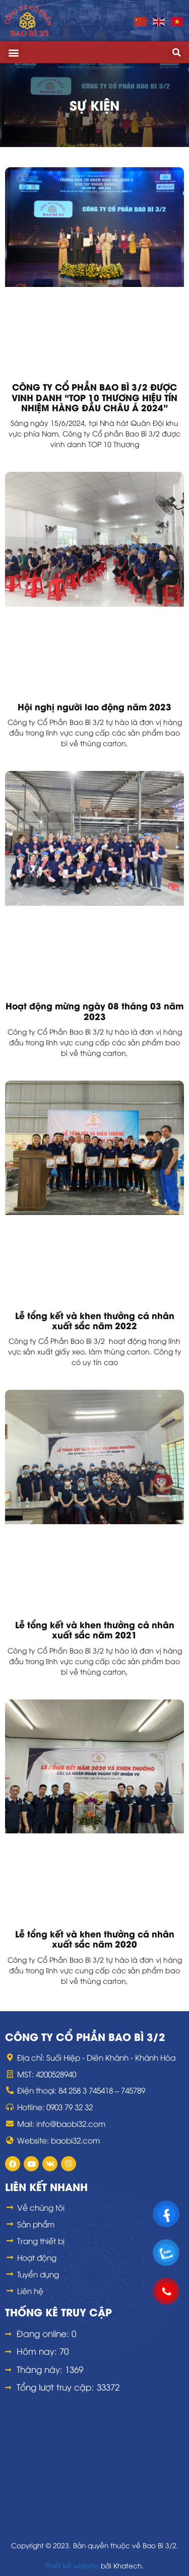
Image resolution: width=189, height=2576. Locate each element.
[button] (13, 52)
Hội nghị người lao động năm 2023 (94, 706)
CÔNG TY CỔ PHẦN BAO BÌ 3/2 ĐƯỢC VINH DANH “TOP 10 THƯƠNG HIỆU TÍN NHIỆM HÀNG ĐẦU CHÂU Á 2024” (94, 396)
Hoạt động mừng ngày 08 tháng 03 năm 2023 (94, 1010)
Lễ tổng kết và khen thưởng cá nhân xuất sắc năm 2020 (94, 1938)
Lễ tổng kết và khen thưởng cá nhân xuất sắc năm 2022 (94, 1320)
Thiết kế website (72, 2565)
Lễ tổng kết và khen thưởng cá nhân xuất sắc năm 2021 (94, 1629)
